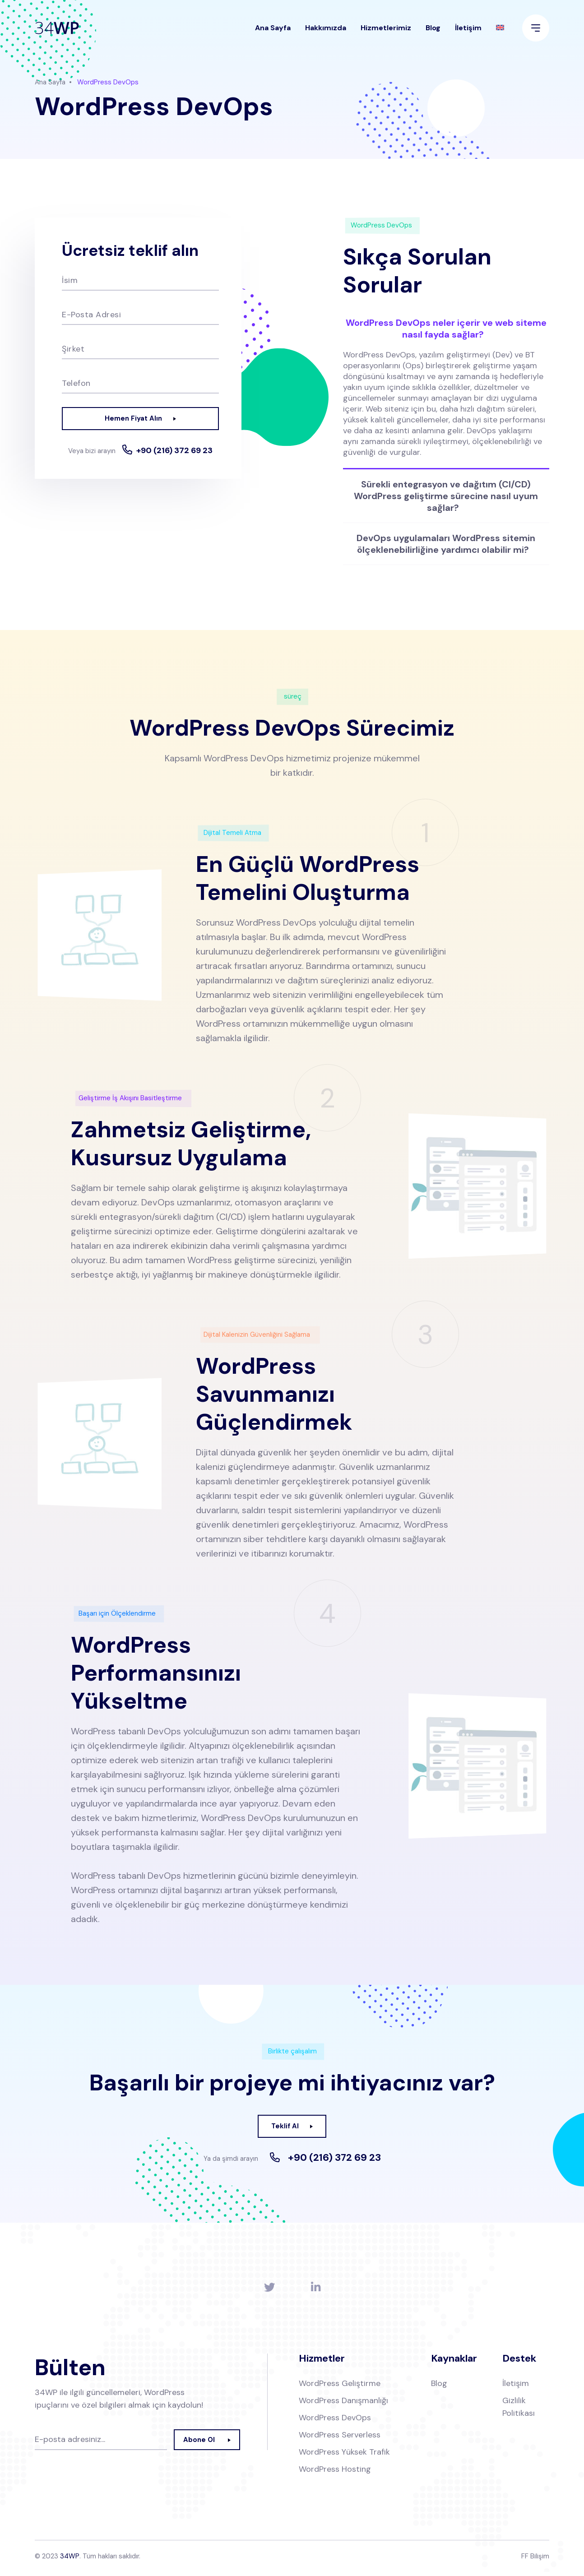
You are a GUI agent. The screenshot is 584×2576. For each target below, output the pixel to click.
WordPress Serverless (339, 2438)
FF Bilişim (535, 2560)
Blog (433, 33)
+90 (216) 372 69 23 (140, 464)
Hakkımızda (325, 33)
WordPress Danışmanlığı (343, 2404)
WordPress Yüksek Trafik (344, 2456)
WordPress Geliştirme (339, 2387)
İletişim (468, 33)
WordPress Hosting (335, 2473)
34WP (69, 2560)
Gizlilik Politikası (518, 2411)
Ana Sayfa (273, 33)
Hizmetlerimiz (386, 33)
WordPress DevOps (335, 2421)
